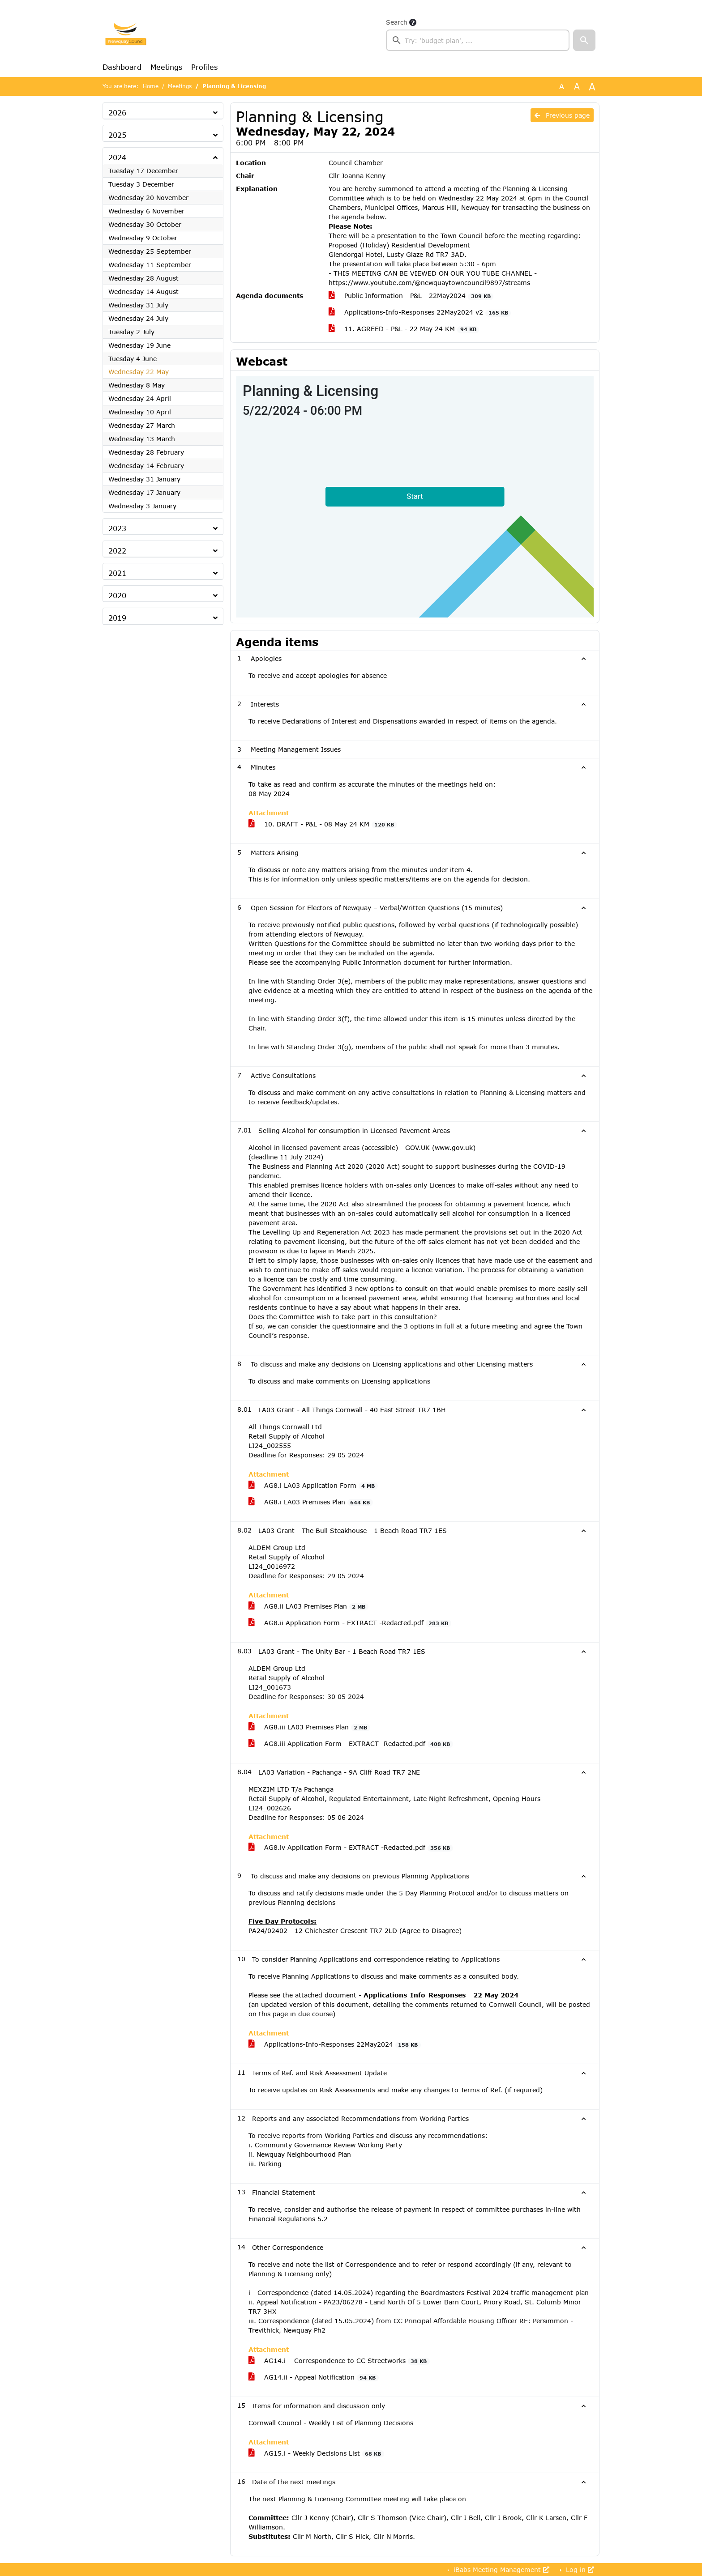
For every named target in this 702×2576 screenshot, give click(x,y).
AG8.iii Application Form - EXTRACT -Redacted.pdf (350, 1744)
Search (396, 22)
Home (150, 86)
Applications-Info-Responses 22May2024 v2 (420, 312)
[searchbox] (477, 40)
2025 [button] (117, 135)
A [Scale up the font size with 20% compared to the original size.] (577, 86)
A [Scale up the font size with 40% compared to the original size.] (592, 86)
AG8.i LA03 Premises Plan (310, 1502)
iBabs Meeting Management (500, 2569)
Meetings (166, 67)
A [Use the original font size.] (561, 86)
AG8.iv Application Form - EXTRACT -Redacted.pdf (350, 1848)
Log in (579, 2569)
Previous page (562, 115)
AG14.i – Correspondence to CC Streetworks (339, 2361)
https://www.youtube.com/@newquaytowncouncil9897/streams (429, 282)
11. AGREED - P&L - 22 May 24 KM (404, 329)
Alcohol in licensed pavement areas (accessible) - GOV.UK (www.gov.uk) (361, 1147)
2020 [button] (117, 595)
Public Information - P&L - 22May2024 (411, 296)
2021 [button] (117, 573)
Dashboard (122, 67)
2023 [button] (117, 528)
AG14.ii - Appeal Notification (313, 2377)
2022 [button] (117, 550)
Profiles (204, 67)
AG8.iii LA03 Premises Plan (309, 1727)
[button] (584, 40)
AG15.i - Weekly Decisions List (316, 2453)
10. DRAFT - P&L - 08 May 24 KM (322, 824)
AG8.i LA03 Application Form (313, 1486)
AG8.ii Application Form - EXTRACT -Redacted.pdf (349, 1623)
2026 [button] (117, 112)
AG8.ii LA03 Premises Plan (308, 1606)
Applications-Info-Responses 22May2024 (334, 2044)
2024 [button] (117, 157)
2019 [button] (117, 617)
